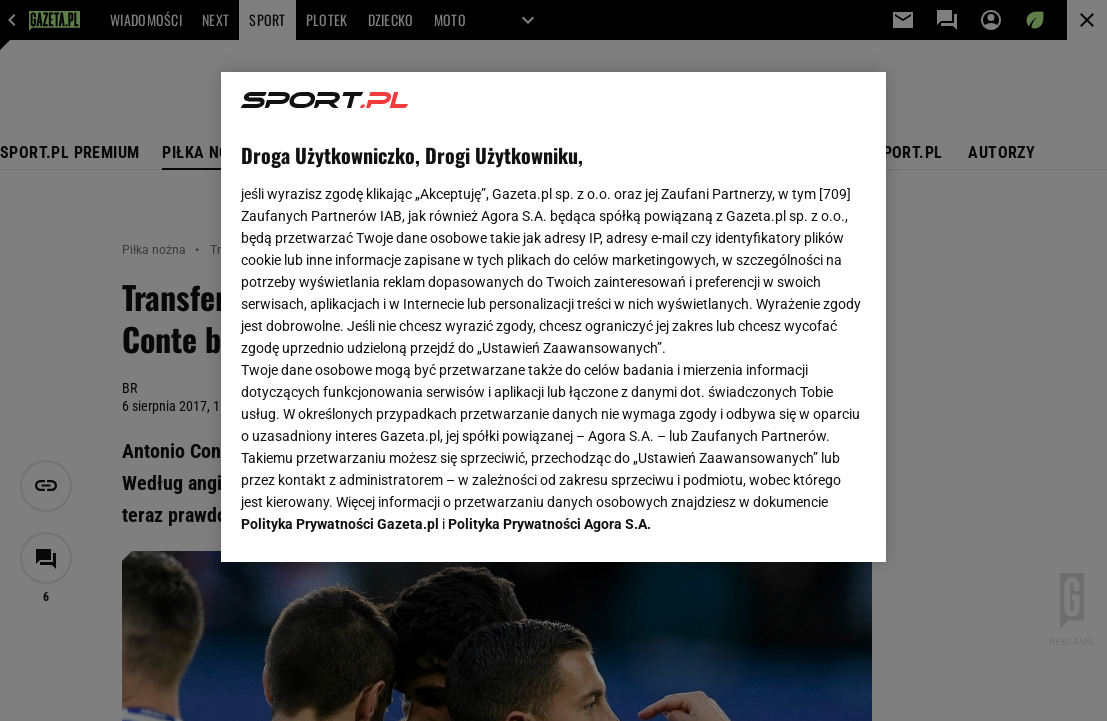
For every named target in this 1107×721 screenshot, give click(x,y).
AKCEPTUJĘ (797, 523)
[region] (553, 317)
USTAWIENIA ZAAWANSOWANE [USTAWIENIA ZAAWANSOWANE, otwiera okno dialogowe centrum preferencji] (372, 522)
